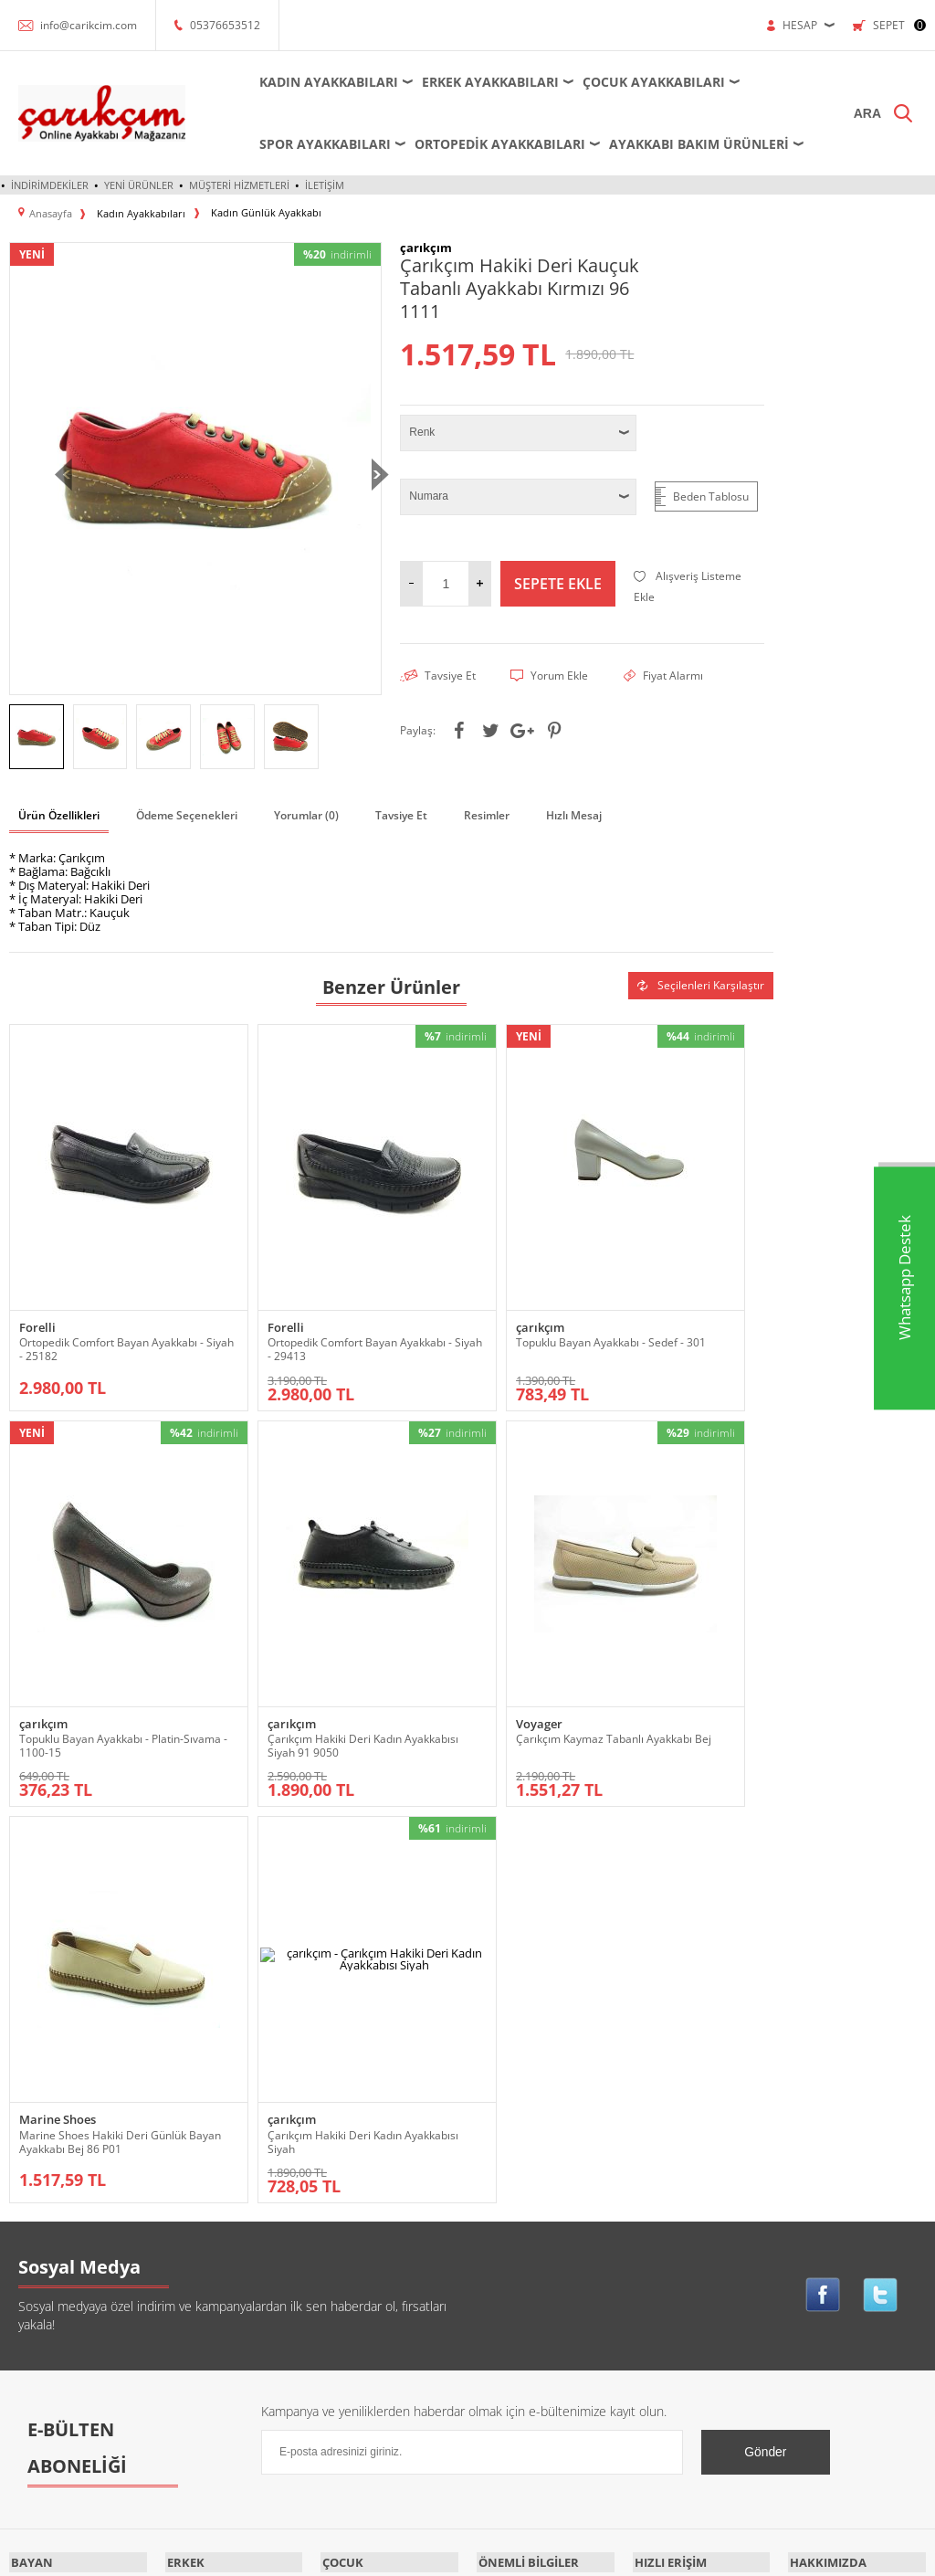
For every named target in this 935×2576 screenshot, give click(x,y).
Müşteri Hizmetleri (239, 185)
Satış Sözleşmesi (519, 2159)
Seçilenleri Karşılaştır (700, 983)
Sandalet (30, 2351)
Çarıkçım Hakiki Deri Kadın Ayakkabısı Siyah (666, 1637)
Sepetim (654, 2214)
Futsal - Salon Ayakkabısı (225, 2159)
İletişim (324, 185)
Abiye (23, 2104)
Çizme (24, 2214)
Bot (17, 2186)
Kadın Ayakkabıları (312, 81)
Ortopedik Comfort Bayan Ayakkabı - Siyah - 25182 (84, 1282)
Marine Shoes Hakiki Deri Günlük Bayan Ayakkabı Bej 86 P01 (482, 1643)
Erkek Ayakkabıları (473, 81)
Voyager (236, 1615)
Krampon (343, 2131)
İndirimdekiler (50, 185)
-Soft (371, 2552)
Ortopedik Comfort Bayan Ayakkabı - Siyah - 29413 (277, 1282)
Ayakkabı (30, 2131)
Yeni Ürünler (138, 185)
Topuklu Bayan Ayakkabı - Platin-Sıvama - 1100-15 (664, 1282)
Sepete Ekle (558, 583)
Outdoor (30, 2323)
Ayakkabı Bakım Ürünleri (682, 144)
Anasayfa (655, 2104)
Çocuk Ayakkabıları (637, 81)
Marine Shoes (443, 1615)
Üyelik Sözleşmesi (522, 2131)
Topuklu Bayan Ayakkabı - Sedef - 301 (486, 1282)
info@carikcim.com (88, 25)
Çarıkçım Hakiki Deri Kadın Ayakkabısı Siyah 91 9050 (86, 1637)
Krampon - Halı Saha (215, 2186)
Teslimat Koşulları (520, 2104)
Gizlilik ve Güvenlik (524, 2214)
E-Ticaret (412, 2552)
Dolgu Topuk (39, 2241)
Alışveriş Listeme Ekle (687, 586)
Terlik (23, 2405)
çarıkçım (429, 1261)
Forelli (37, 1261)
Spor (21, 2378)
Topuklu (28, 2433)
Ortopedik (34, 2296)
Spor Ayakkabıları (308, 144)
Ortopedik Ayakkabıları (483, 144)
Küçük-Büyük (41, 2268)
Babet (23, 2159)
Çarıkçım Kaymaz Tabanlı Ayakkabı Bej (277, 1637)
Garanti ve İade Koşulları (537, 2186)
